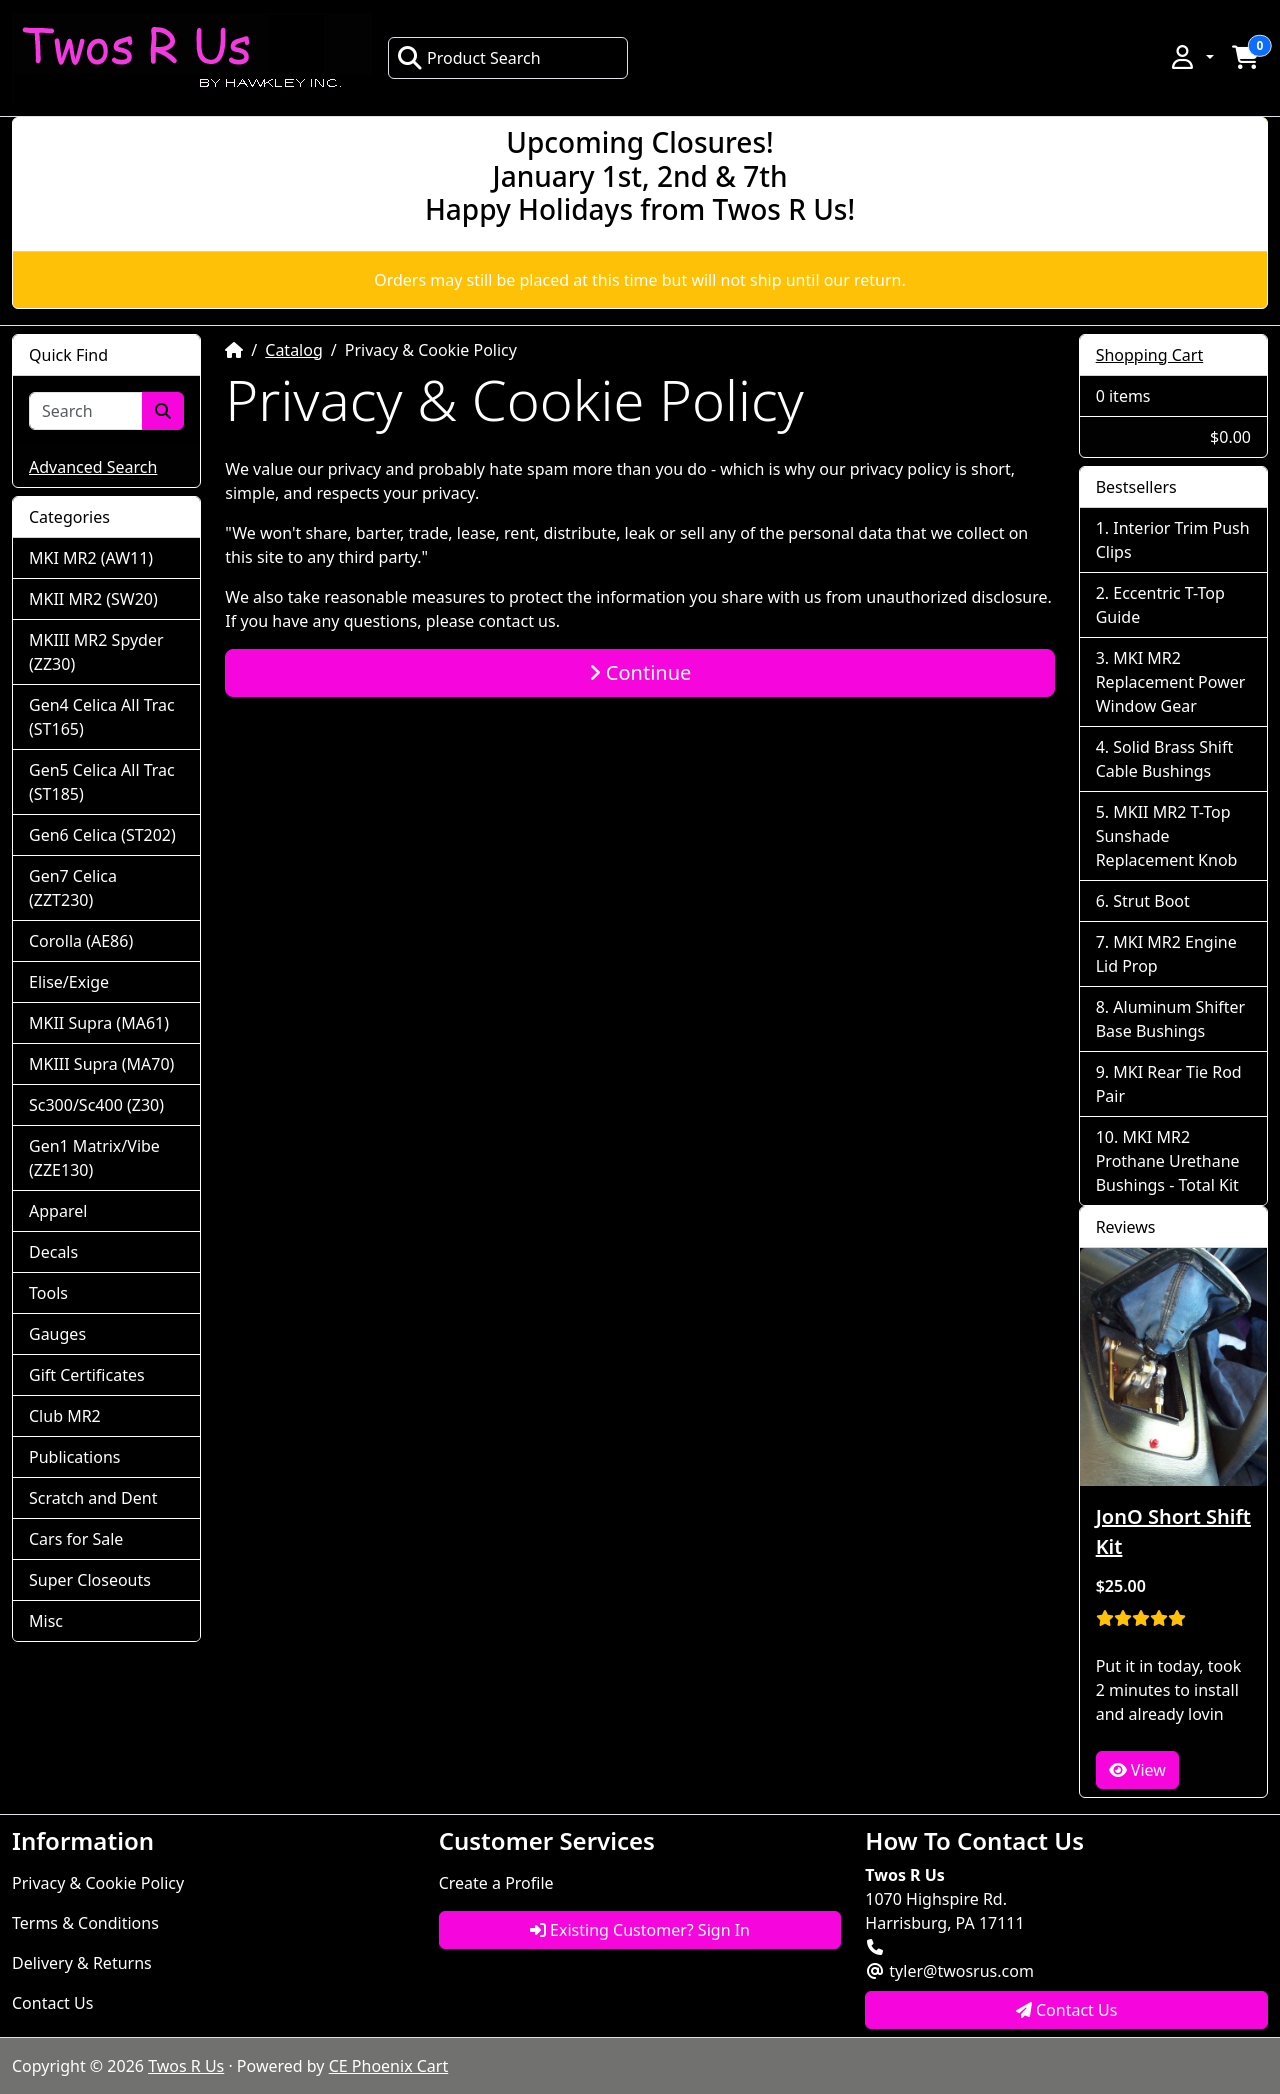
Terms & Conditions (85, 1923)
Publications (74, 1457)
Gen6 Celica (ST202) (102, 835)
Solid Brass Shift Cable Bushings (1165, 759)
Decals (53, 1252)
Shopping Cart (1150, 355)
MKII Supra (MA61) (99, 1023)
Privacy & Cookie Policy (98, 1883)
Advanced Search (93, 467)
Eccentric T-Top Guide (1160, 605)
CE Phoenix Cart (389, 2066)
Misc (46, 1621)
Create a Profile (496, 1883)
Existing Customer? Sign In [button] (640, 1930)
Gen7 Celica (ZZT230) (73, 888)
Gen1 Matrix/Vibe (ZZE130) (94, 1158)
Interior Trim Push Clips (1173, 540)
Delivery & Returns (82, 1963)
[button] (1191, 57)
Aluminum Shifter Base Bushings (1171, 1019)
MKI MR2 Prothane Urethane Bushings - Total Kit (1168, 1161)
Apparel (58, 1211)
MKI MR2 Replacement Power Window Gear (1171, 682)
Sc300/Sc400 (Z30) (96, 1105)
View (1137, 1770)
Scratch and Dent (93, 1498)
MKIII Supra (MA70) (101, 1064)
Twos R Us (186, 2066)
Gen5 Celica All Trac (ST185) (102, 782)
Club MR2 (65, 1416)
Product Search (469, 58)
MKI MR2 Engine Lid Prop (1166, 954)
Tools (48, 1293)
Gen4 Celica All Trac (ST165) (102, 717)
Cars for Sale (76, 1539)
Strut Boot (1151, 901)
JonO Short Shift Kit (1173, 1531)
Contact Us (52, 2003)
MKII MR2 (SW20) (93, 599)
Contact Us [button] (1067, 2010)
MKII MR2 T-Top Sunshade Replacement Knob (1167, 836)
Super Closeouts (90, 1580)
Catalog (294, 350)
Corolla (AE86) (81, 941)
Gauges (57, 1334)
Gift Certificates (87, 1375)
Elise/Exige (69, 982)
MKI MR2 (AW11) (91, 558)
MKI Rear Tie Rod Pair (1169, 1084)
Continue (640, 672)
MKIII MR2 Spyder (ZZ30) (96, 652)
